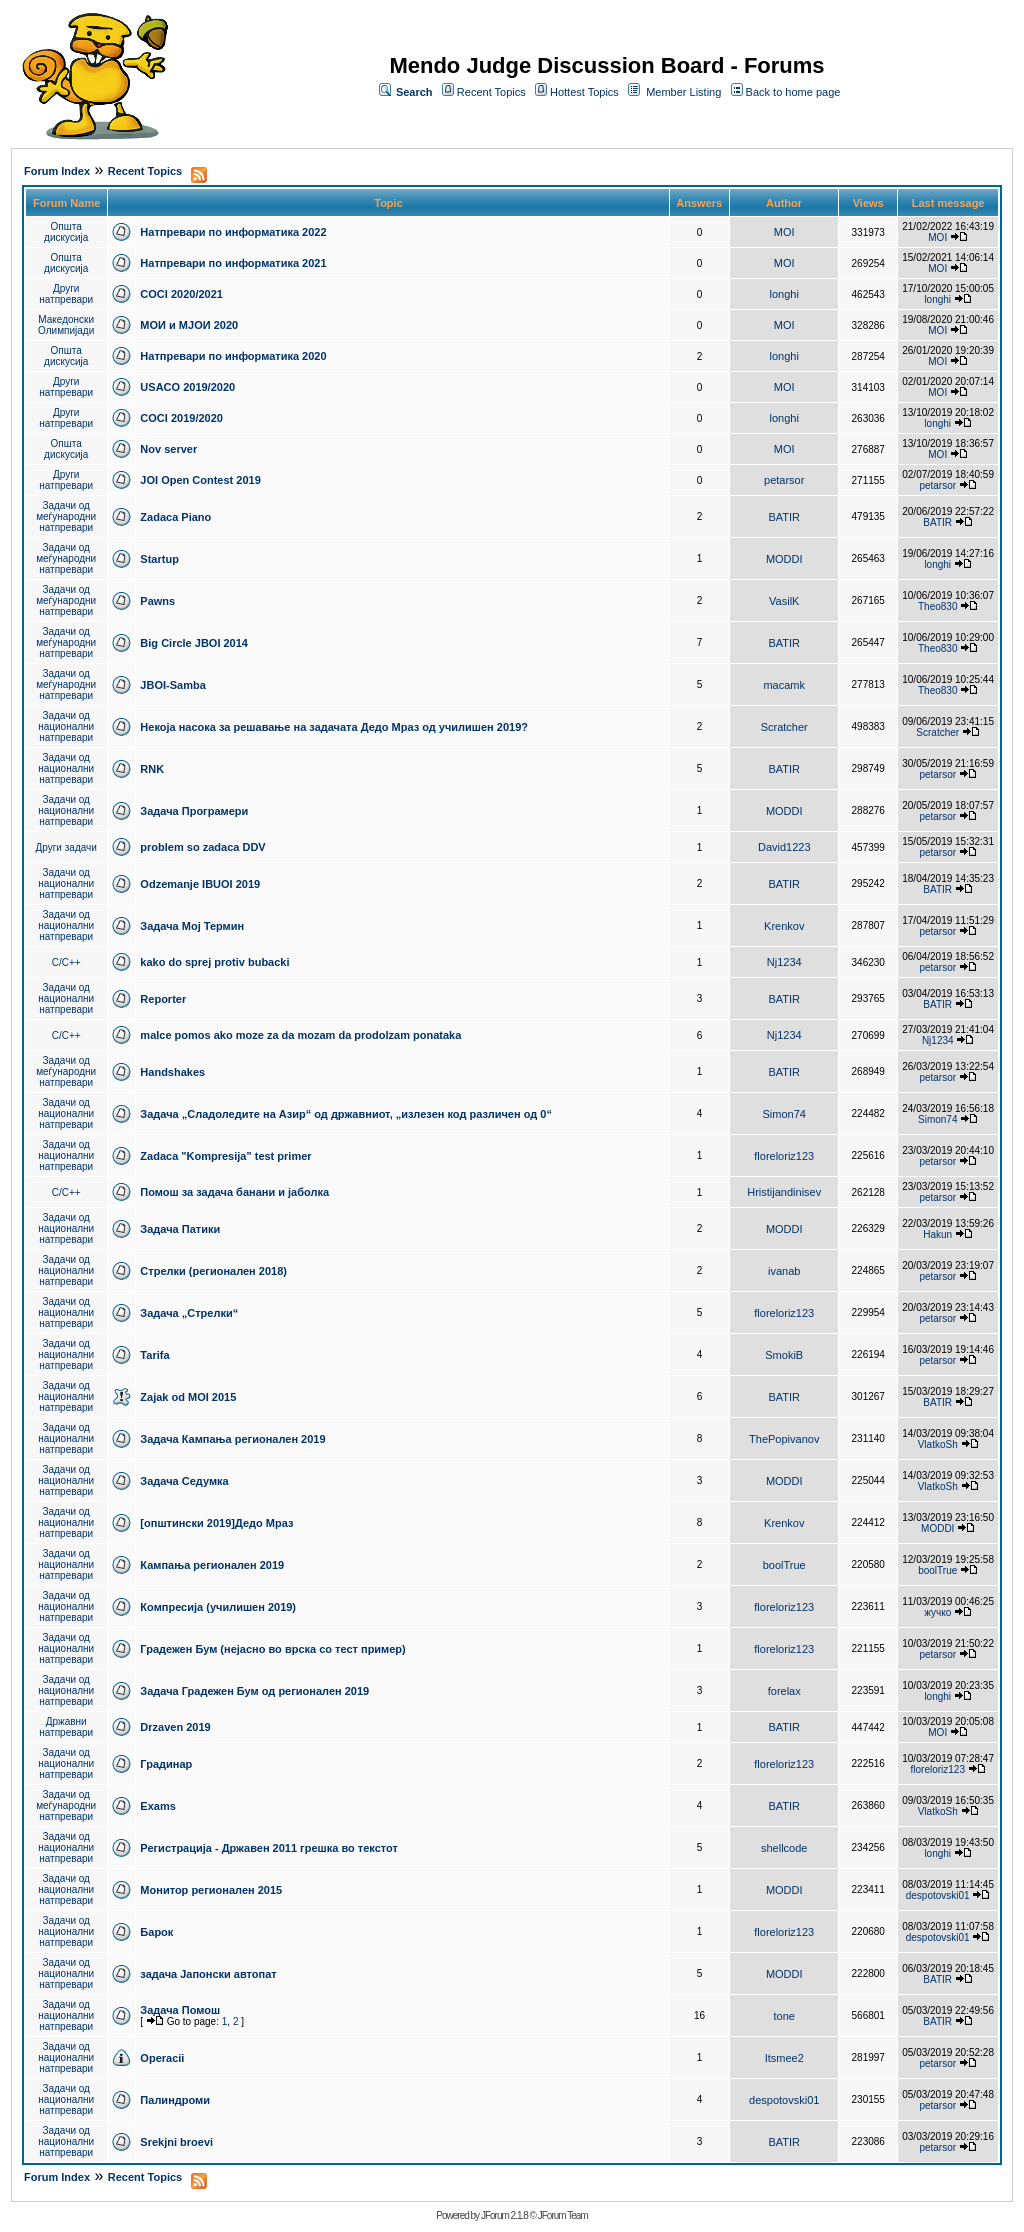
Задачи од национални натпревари (66, 726)
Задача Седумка (184, 1481)
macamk (784, 685)
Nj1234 (784, 962)
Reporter (163, 999)
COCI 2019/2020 (181, 418)
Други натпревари (66, 294)
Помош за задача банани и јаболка (234, 1192)
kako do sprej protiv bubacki (214, 962)
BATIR (784, 517)
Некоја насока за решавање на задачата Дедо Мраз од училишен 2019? (334, 727)
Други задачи (66, 847)
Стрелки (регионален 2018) (213, 1271)
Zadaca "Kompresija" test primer (225, 1156)
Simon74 (784, 1114)
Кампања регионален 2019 (212, 1565)
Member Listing (683, 92)
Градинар (166, 1764)
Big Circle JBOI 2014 (194, 643)
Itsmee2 (784, 2058)
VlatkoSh (938, 1444)
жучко (937, 1612)
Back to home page (793, 92)
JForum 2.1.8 (504, 2215)
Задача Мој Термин (192, 926)
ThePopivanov (784, 1439)
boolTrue (784, 1565)
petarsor (784, 480)
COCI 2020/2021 (181, 294)
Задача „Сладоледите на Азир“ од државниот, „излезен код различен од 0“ (346, 1114)
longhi (784, 294)
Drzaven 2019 (175, 1727)
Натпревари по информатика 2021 (233, 263)
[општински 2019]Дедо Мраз (216, 1523)
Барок (156, 1932)
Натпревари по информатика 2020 (233, 356)
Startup (159, 559)
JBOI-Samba (172, 685)
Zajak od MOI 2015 (188, 1397)
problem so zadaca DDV (202, 847)
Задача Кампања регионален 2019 (232, 1439)
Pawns (157, 601)
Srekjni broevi (176, 2142)
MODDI (784, 559)
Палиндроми (175, 2100)
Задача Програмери (194, 811)
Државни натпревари (66, 1727)
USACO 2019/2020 (187, 387)
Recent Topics (491, 92)
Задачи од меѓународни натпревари (66, 516)
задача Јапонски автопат (208, 1974)
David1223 (784, 847)
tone (784, 2016)
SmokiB (784, 1355)
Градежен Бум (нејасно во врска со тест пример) (272, 1649)
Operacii (162, 2058)
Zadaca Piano (175, 517)
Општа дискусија (66, 232)
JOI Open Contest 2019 (200, 480)
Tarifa (154, 1355)
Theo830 (937, 606)
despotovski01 (938, 1895)
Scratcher (784, 727)
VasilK (784, 601)
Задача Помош (180, 2010)
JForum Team (563, 2215)
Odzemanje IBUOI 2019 (200, 884)
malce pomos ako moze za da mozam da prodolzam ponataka (300, 1035)
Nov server (168, 449)
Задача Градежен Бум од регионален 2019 (254, 1691)
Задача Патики (180, 1229)
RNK (152, 769)
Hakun (937, 1234)
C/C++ (66, 962)
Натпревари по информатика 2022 (233, 232)
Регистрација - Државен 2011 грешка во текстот (268, 1848)
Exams (157, 1806)
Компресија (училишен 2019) (218, 1607)
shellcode (784, 1848)
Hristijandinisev (784, 1192)
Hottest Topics (584, 92)
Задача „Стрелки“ (189, 1313)
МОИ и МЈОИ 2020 (189, 325)
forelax (784, 1691)
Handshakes (172, 1072)
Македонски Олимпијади (66, 325)
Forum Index (57, 171)
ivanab (784, 1271)
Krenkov (784, 926)
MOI (784, 232)
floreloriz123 (784, 1156)
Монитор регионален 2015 (211, 1890)
